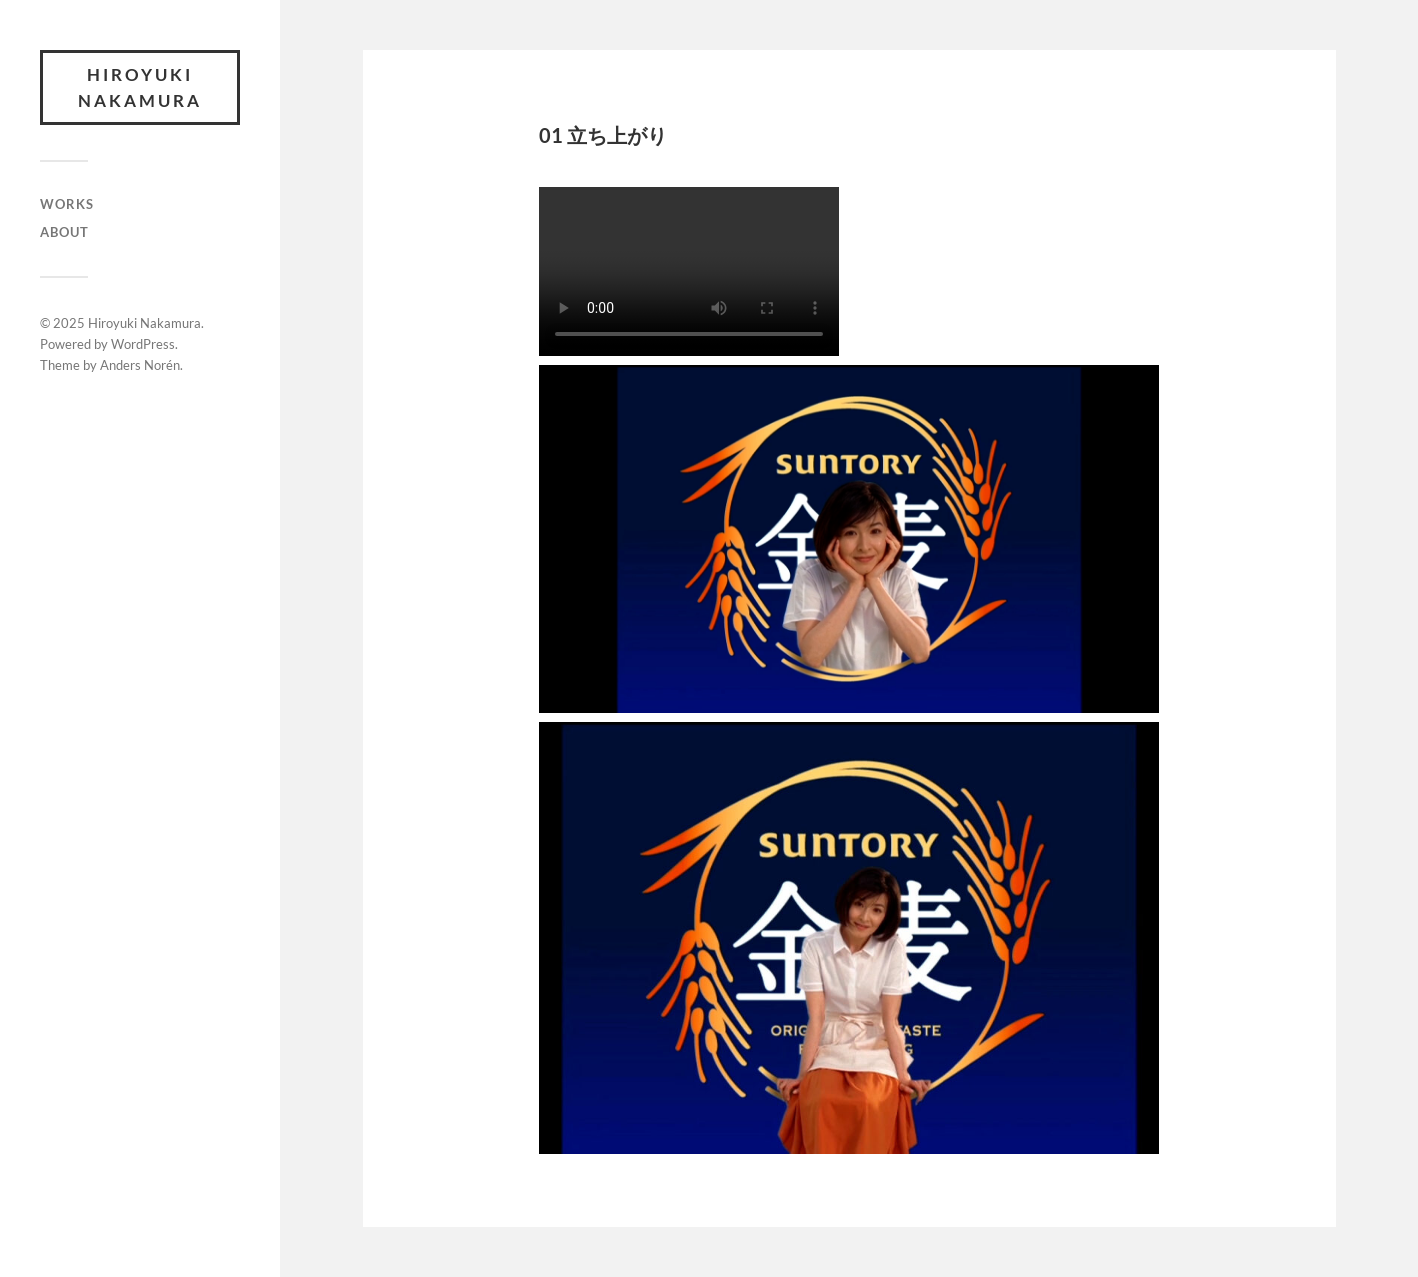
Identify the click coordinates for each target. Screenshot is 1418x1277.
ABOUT (64, 232)
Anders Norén (140, 365)
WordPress (143, 344)
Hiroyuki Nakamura (140, 87)
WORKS (67, 204)
